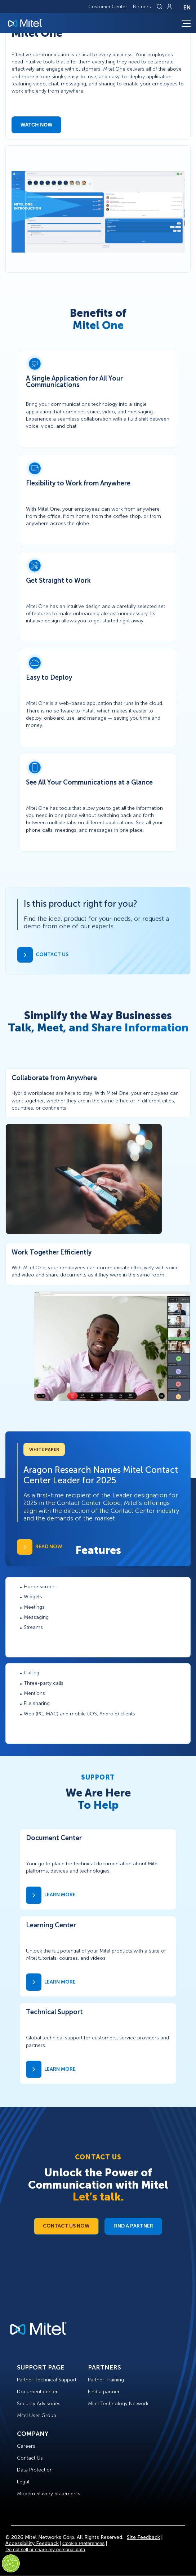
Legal (23, 2482)
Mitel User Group (36, 2415)
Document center (37, 2392)
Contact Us (30, 2458)
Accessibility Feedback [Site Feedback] (32, 2543)
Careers (26, 2446)
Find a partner (104, 2392)
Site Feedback (143, 2537)
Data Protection (35, 2470)
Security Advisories (39, 2403)
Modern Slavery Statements (48, 2494)
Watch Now (36, 125)
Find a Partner (133, 2226)
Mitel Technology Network (118, 2403)
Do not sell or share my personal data (45, 2549)
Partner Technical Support (46, 2380)
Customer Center (107, 6)
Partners (142, 6)
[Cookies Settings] (11, 2563)
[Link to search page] (160, 6)
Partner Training (106, 2380)
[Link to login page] (169, 6)
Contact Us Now (66, 2226)
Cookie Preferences (83, 2543)
